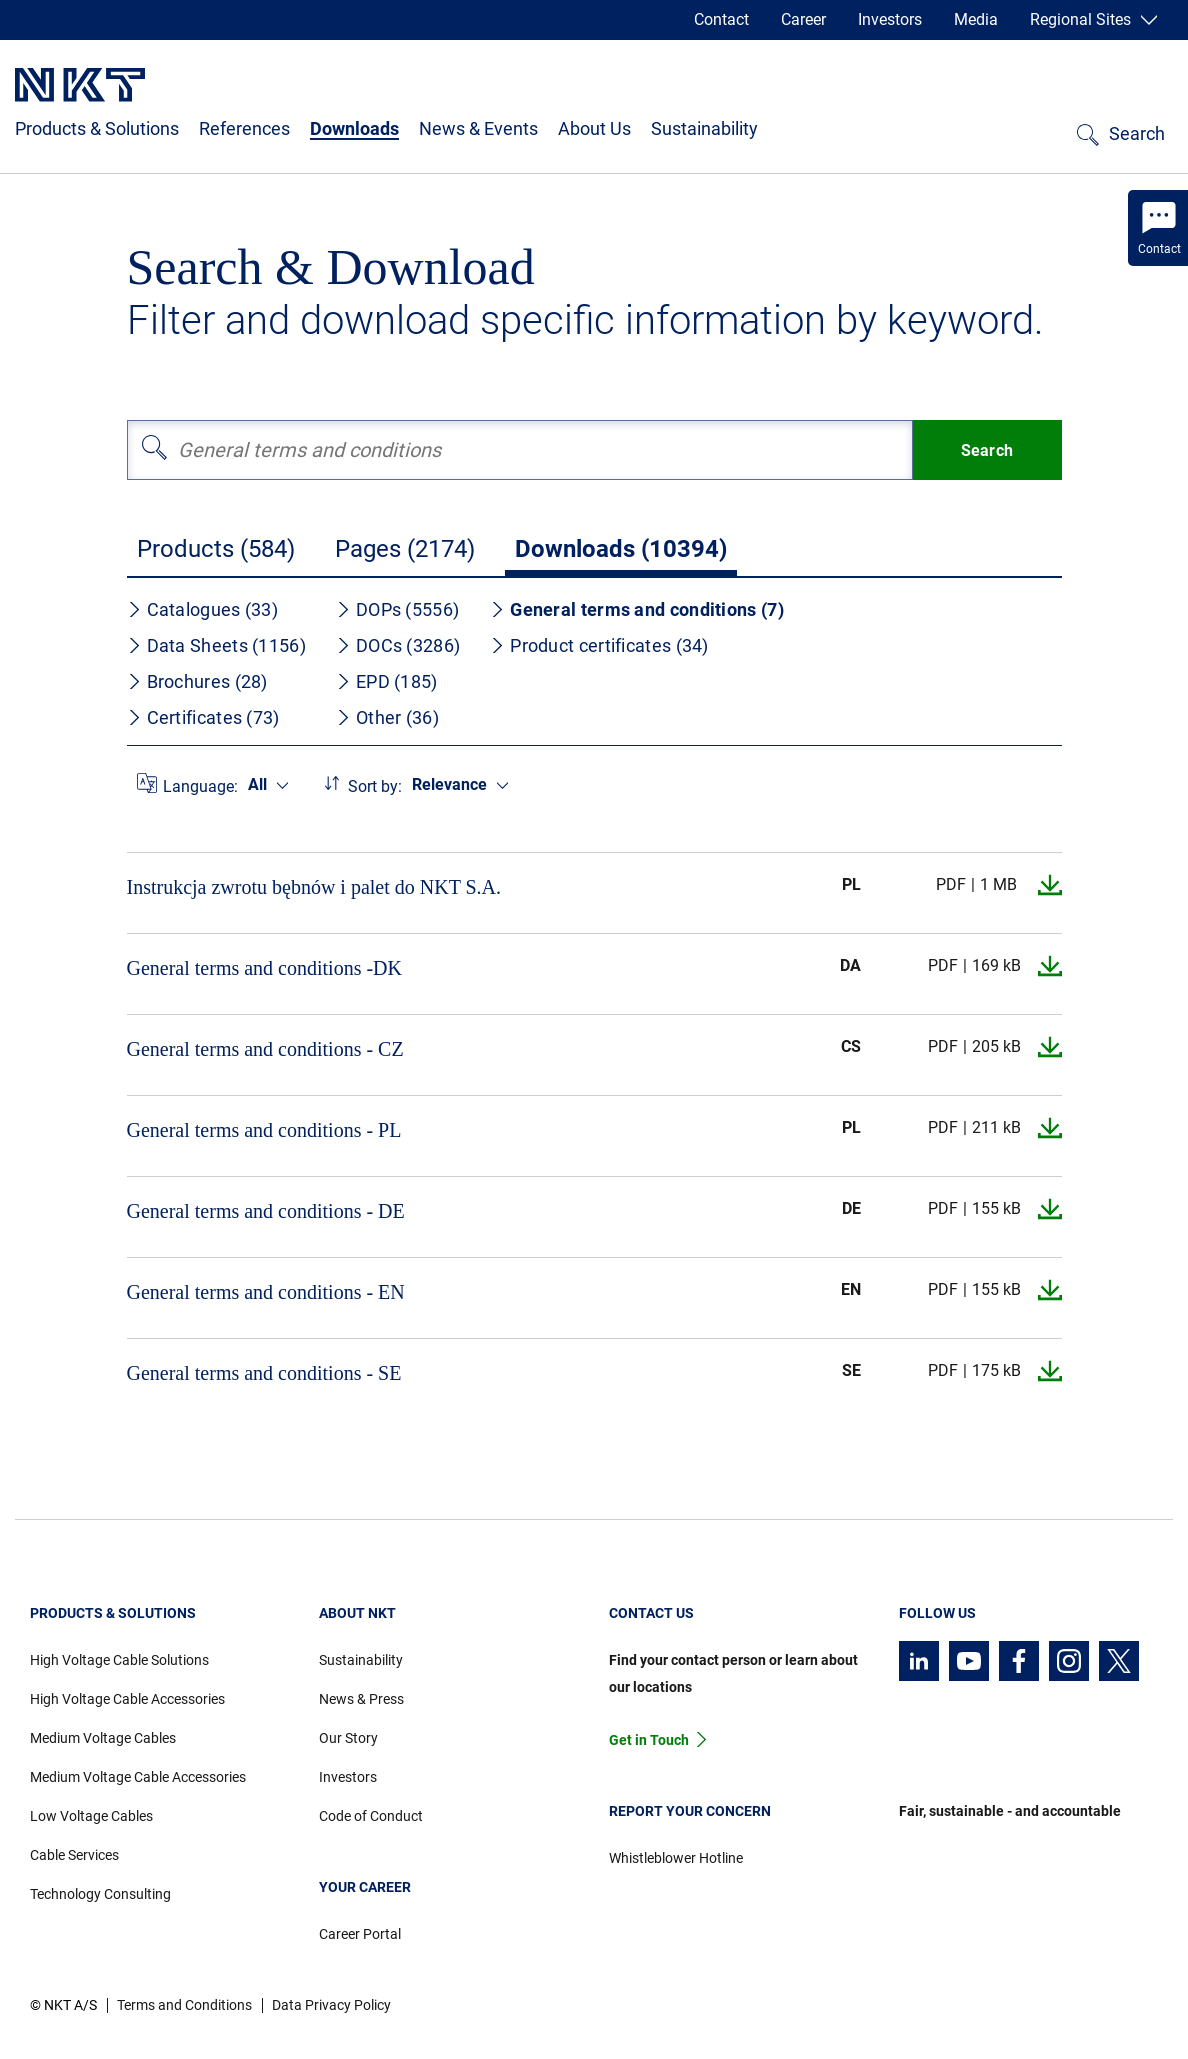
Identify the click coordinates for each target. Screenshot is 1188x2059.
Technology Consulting (100, 1894)
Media (976, 19)
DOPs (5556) (397, 609)
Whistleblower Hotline (676, 1858)
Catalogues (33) (203, 609)
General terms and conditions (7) (637, 609)
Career (803, 19)
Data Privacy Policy (331, 2005)
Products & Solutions (97, 128)
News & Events (478, 128)
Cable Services (74, 1855)
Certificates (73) (203, 717)
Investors (890, 19)
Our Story (348, 1738)
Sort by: (375, 786)
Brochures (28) (197, 681)
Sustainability (704, 128)
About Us (594, 128)
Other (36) (387, 717)
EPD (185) (387, 681)
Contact (721, 19)
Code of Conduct (371, 1816)
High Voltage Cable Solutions (119, 1660)
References (244, 128)
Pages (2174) (405, 549)
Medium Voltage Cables (103, 1738)
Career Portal (360, 1934)
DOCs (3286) (398, 645)
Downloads (354, 128)
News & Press (361, 1699)
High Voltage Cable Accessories (127, 1699)
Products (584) (216, 549)
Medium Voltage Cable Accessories (138, 1777)
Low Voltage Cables (91, 1816)
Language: (200, 786)
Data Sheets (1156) (216, 645)
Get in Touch (649, 1740)
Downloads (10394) (621, 549)
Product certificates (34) (599, 645)
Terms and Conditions (184, 2005)
